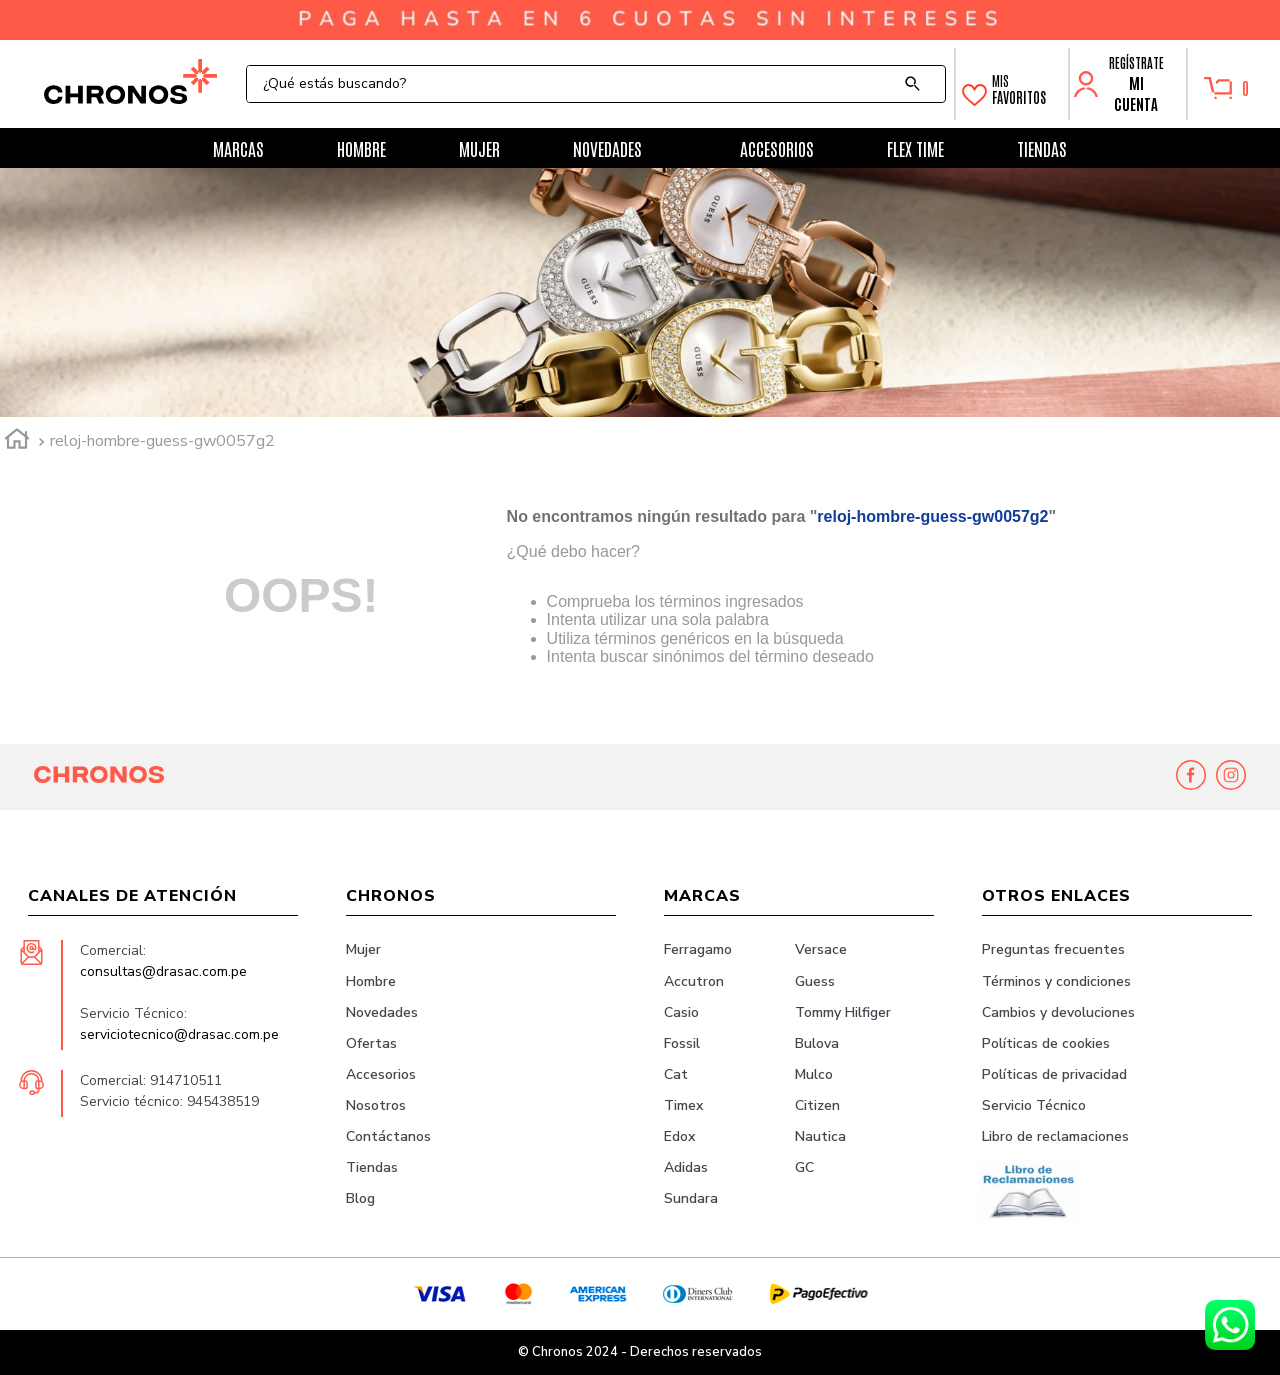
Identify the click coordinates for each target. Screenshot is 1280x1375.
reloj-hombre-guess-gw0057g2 (162, 441)
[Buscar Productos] (917, 84)
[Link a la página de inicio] (17, 442)
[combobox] (596, 84)
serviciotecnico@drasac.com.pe (179, 1034)
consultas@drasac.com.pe (163, 971)
